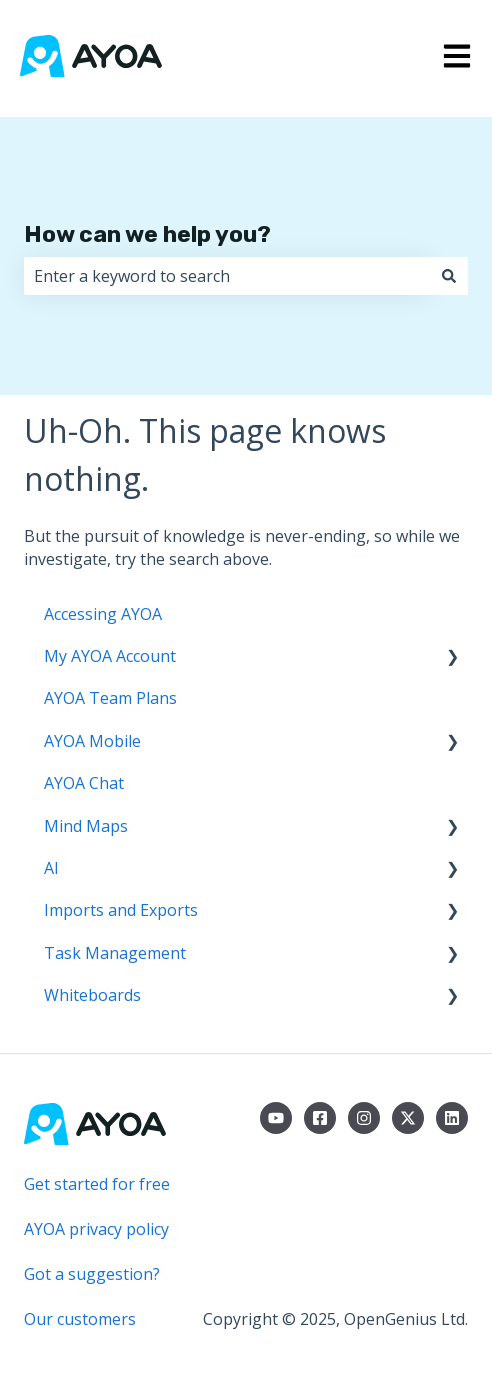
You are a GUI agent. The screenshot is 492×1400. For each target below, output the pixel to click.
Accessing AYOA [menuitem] (103, 614)
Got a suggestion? (92, 1274)
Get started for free (97, 1184)
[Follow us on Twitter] (408, 1118)
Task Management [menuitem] (115, 953)
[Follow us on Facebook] (320, 1118)
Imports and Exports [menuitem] (121, 910)
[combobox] (227, 276)
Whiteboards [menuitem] (92, 995)
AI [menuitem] (51, 868)
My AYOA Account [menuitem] (110, 656)
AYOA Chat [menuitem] (84, 783)
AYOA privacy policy (96, 1229)
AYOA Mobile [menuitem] (92, 741)
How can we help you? (147, 234)
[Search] (449, 276)
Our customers (80, 1319)
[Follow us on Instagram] (364, 1118)
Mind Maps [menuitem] (86, 826)
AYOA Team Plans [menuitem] (110, 698)
